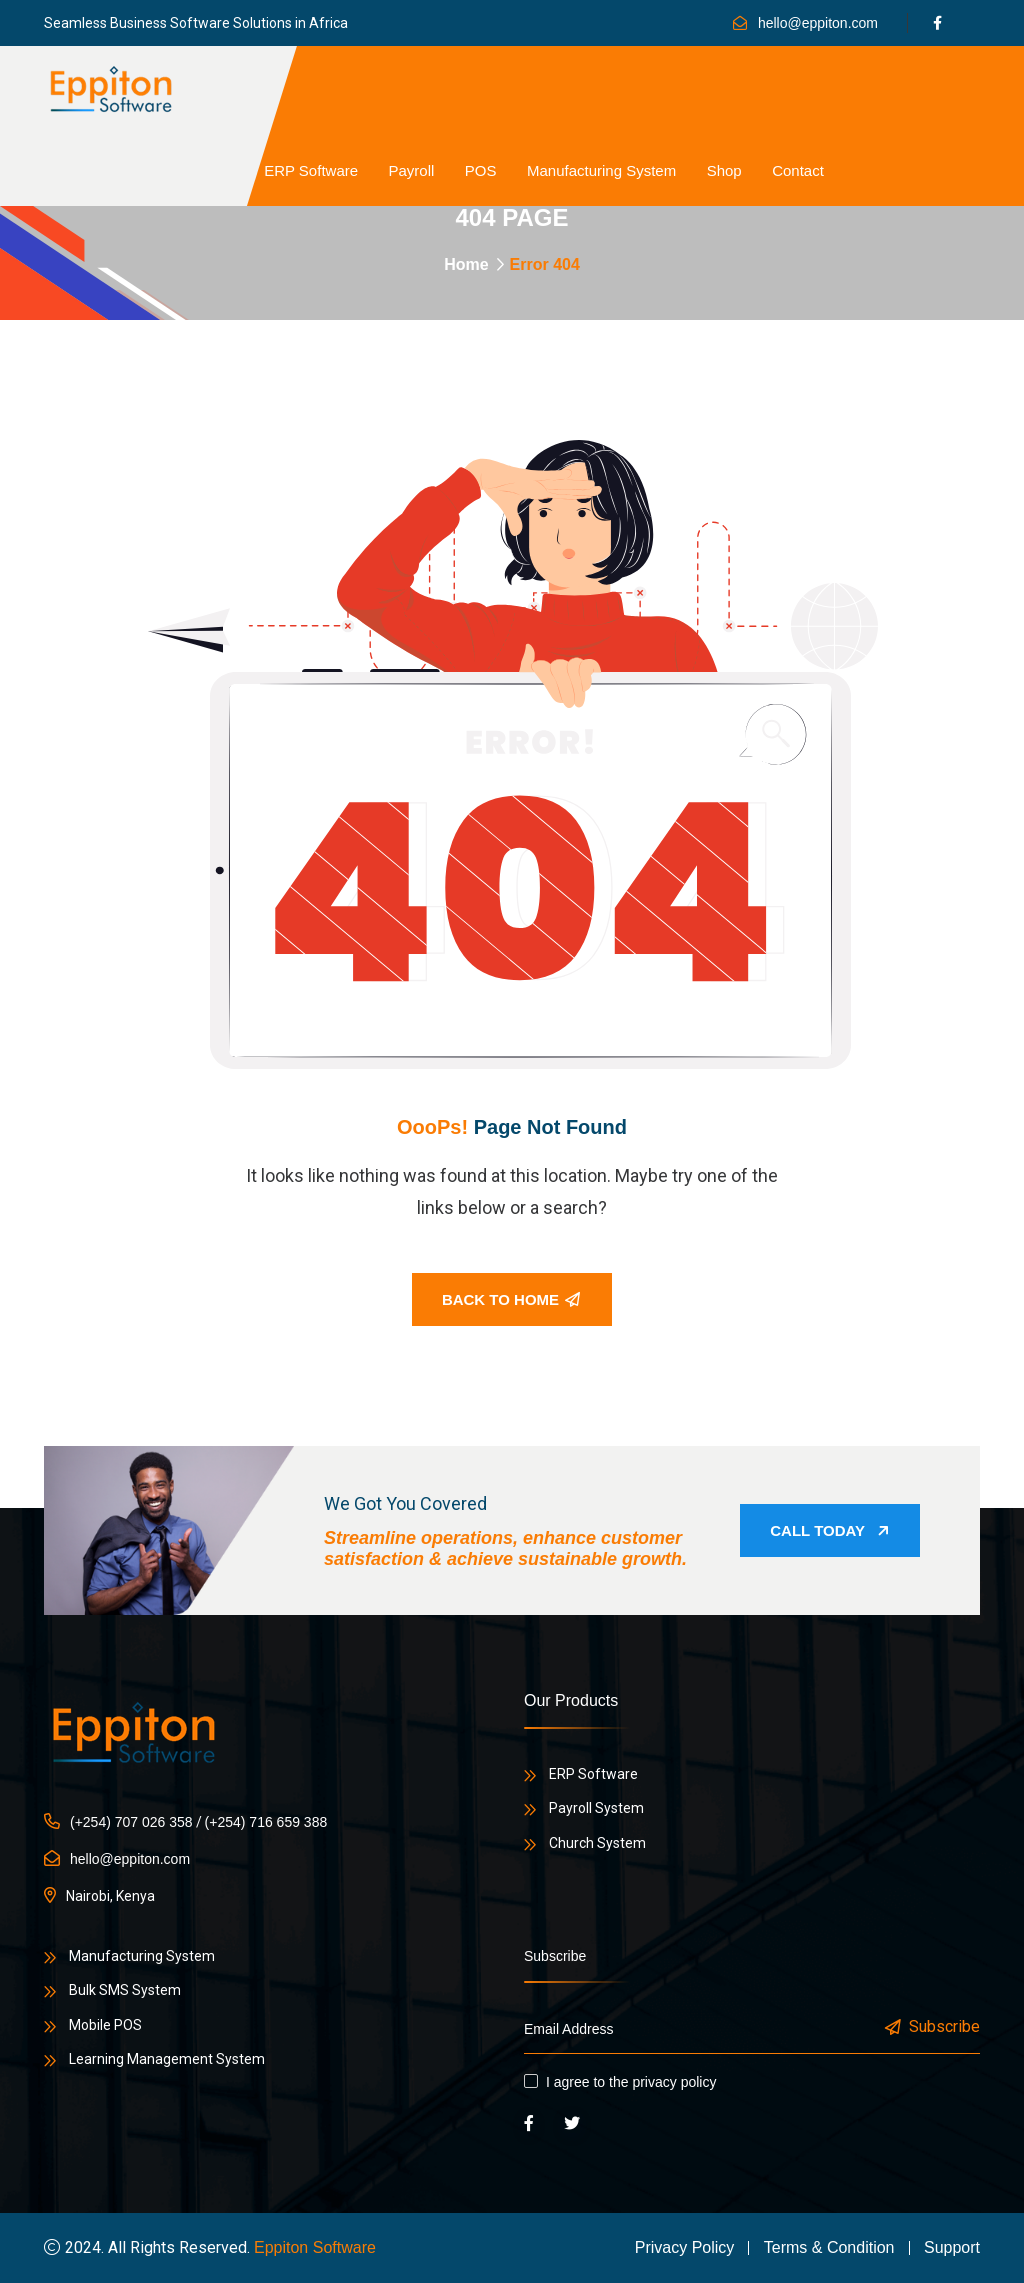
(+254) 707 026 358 (131, 1822)
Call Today (830, 1530)
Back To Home (511, 1299)
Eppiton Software (315, 2247)
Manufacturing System (601, 170)
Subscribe (933, 2027)
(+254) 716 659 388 (266, 1822)
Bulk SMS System (125, 1990)
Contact (798, 170)
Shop (724, 170)
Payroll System (596, 1808)
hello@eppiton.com (818, 23)
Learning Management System (167, 2059)
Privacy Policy (685, 2247)
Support (952, 2247)
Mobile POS (105, 2025)
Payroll (412, 170)
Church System (597, 1843)
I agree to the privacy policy (631, 2082)
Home (466, 264)
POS (481, 170)
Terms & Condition (829, 2247)
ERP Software (311, 170)
